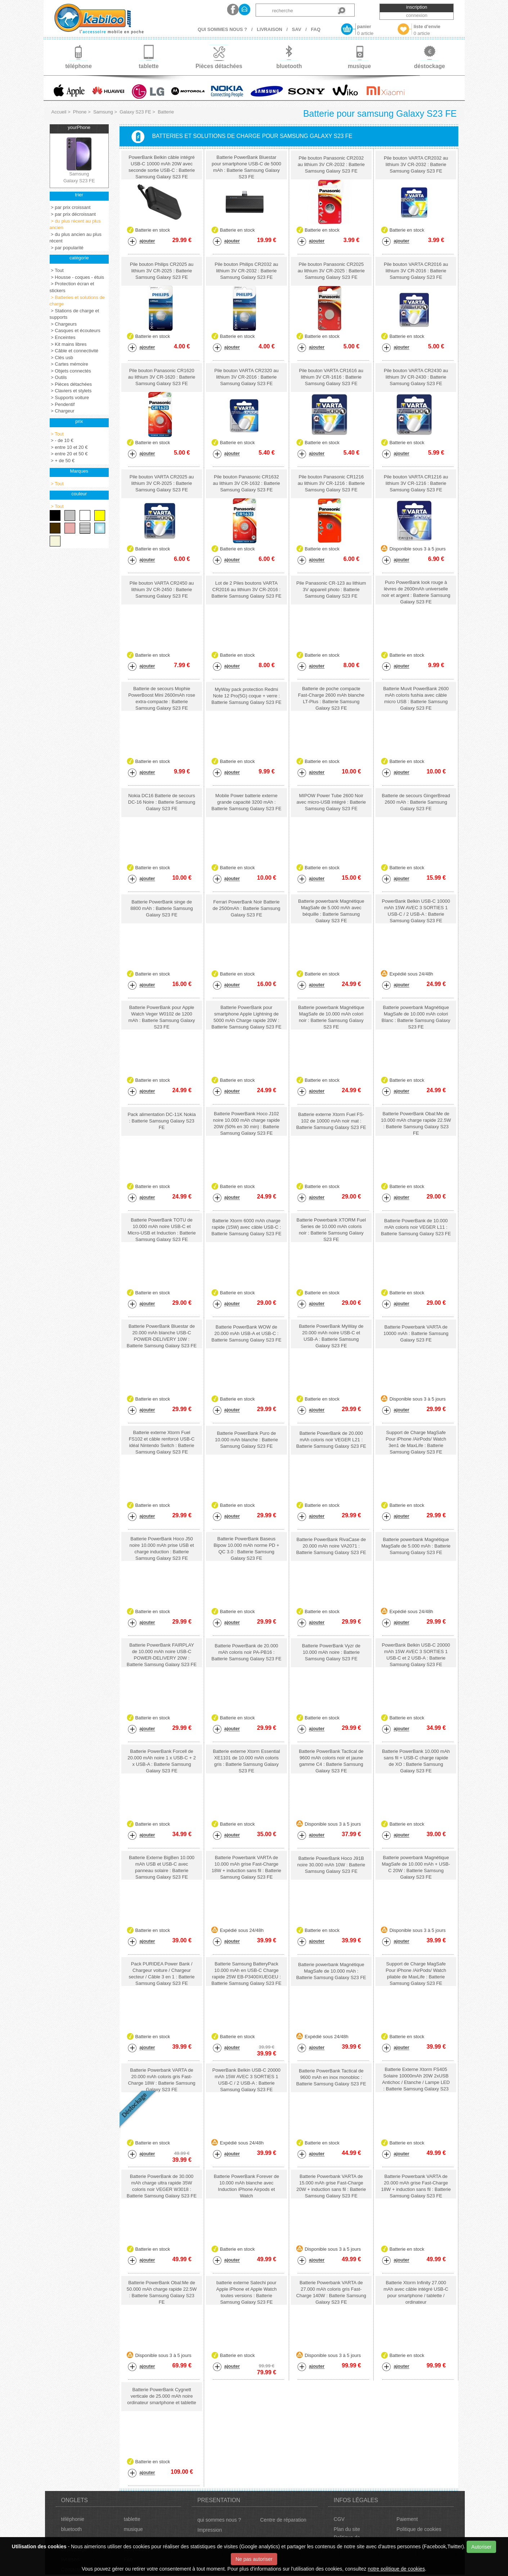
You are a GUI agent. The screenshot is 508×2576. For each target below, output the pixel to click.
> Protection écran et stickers (72, 287)
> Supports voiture (69, 397)
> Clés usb (61, 357)
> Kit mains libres (68, 344)
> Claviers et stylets (71, 390)
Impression (209, 2530)
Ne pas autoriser (254, 2559)
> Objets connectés (70, 371)
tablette (132, 2519)
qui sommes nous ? (219, 2520)
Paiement (407, 2519)
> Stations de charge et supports (74, 314)
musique (133, 2529)
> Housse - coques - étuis (77, 277)
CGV (339, 2519)
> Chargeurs (63, 324)
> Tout (57, 270)
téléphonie (73, 2519)
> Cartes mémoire (69, 364)
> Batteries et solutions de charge (77, 301)
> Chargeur (62, 411)
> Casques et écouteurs (75, 330)
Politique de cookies (418, 2529)
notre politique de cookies (396, 2569)
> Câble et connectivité (74, 350)
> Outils (58, 377)
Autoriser (481, 2547)
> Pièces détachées (71, 384)
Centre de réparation (283, 2520)
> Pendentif (62, 404)
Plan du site (347, 2529)
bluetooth (71, 2529)
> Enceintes (63, 337)
